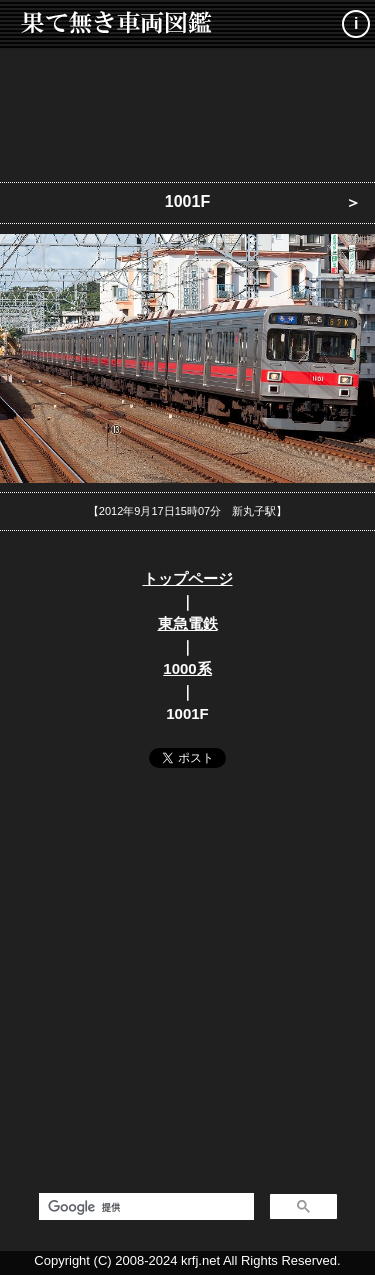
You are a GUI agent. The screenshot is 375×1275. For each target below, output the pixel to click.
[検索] (144, 1207)
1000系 (187, 668)
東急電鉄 (188, 623)
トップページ (188, 578)
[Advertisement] (188, 110)
